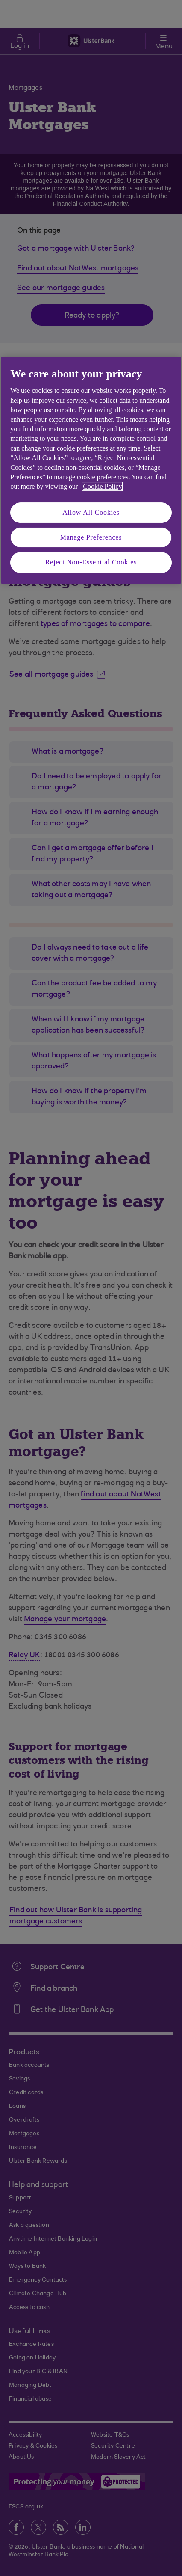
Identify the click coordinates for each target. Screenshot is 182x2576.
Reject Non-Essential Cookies (91, 562)
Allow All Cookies (91, 512)
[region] (91, 470)
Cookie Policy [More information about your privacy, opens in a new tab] (102, 486)
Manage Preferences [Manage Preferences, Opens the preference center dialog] (91, 537)
